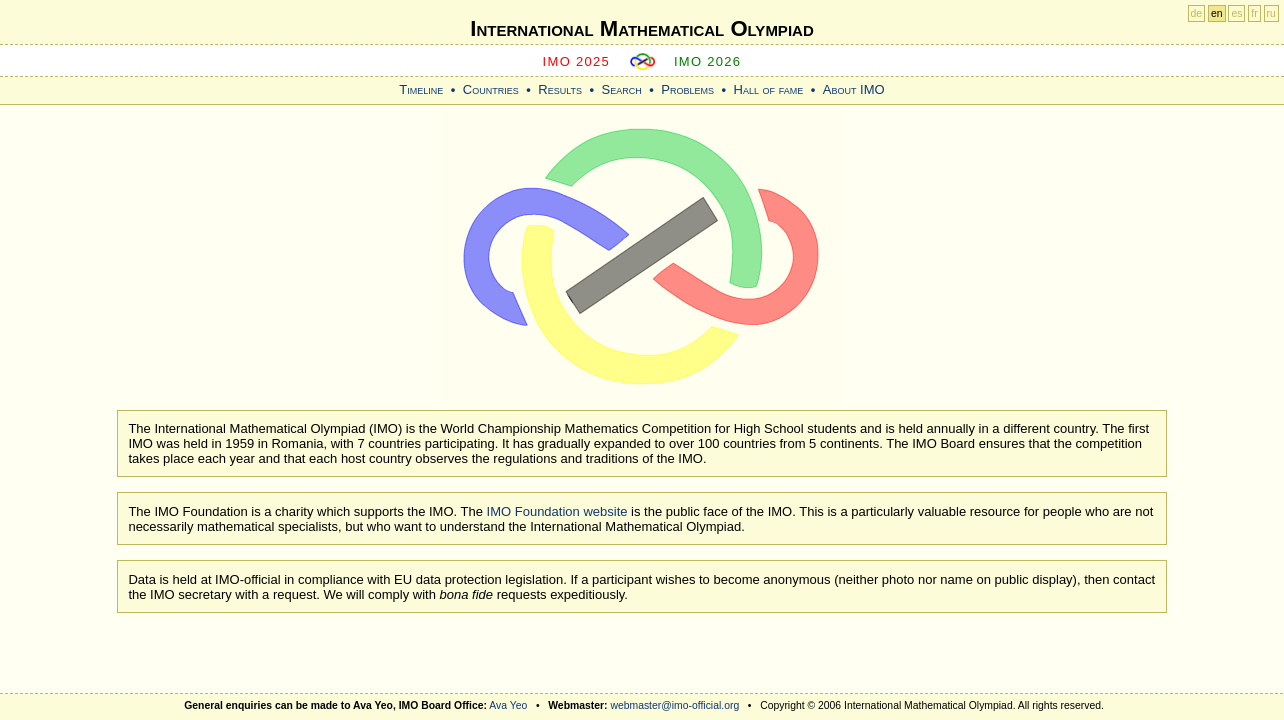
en (1217, 13)
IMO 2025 (577, 61)
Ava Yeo (508, 705)
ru (1271, 13)
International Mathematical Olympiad (641, 28)
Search (622, 89)
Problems (687, 89)
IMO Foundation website (557, 511)
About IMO (854, 89)
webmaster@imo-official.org (674, 705)
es (1236, 13)
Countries (491, 89)
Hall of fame (769, 89)
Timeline (421, 89)
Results (560, 89)
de (1197, 13)
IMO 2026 (708, 61)
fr (1254, 13)
